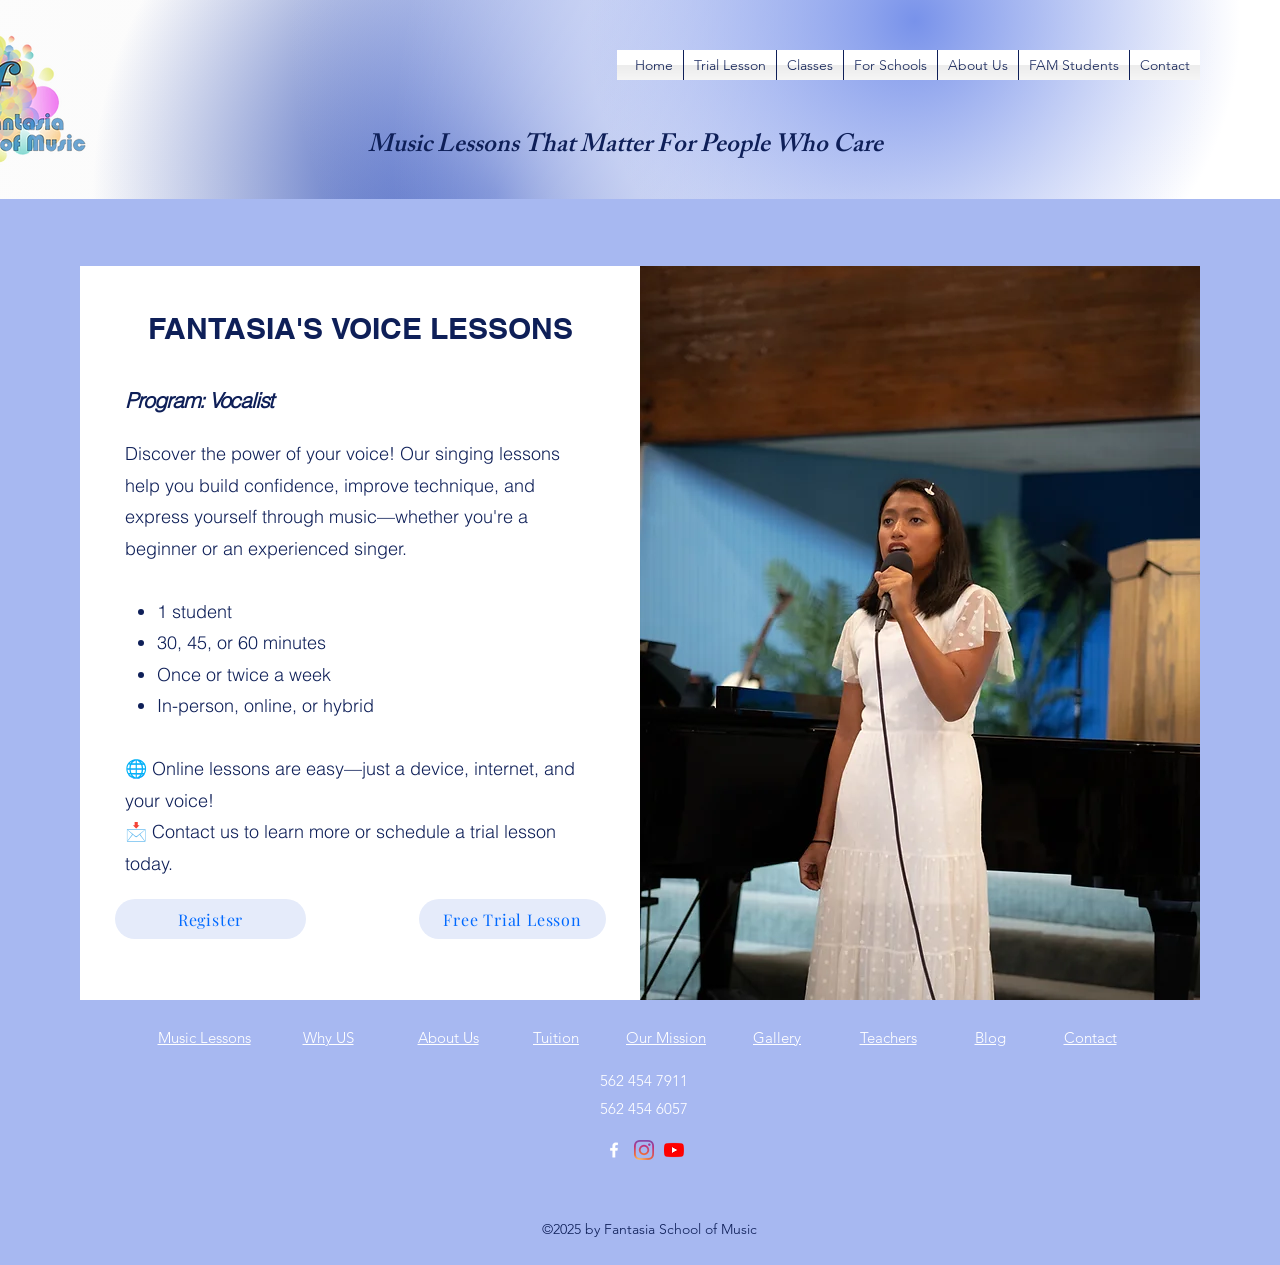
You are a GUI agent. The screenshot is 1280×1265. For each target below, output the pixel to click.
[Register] (210, 919)
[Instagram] (644, 1150)
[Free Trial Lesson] (512, 919)
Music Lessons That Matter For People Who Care (625, 147)
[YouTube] (674, 1150)
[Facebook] (614, 1150)
